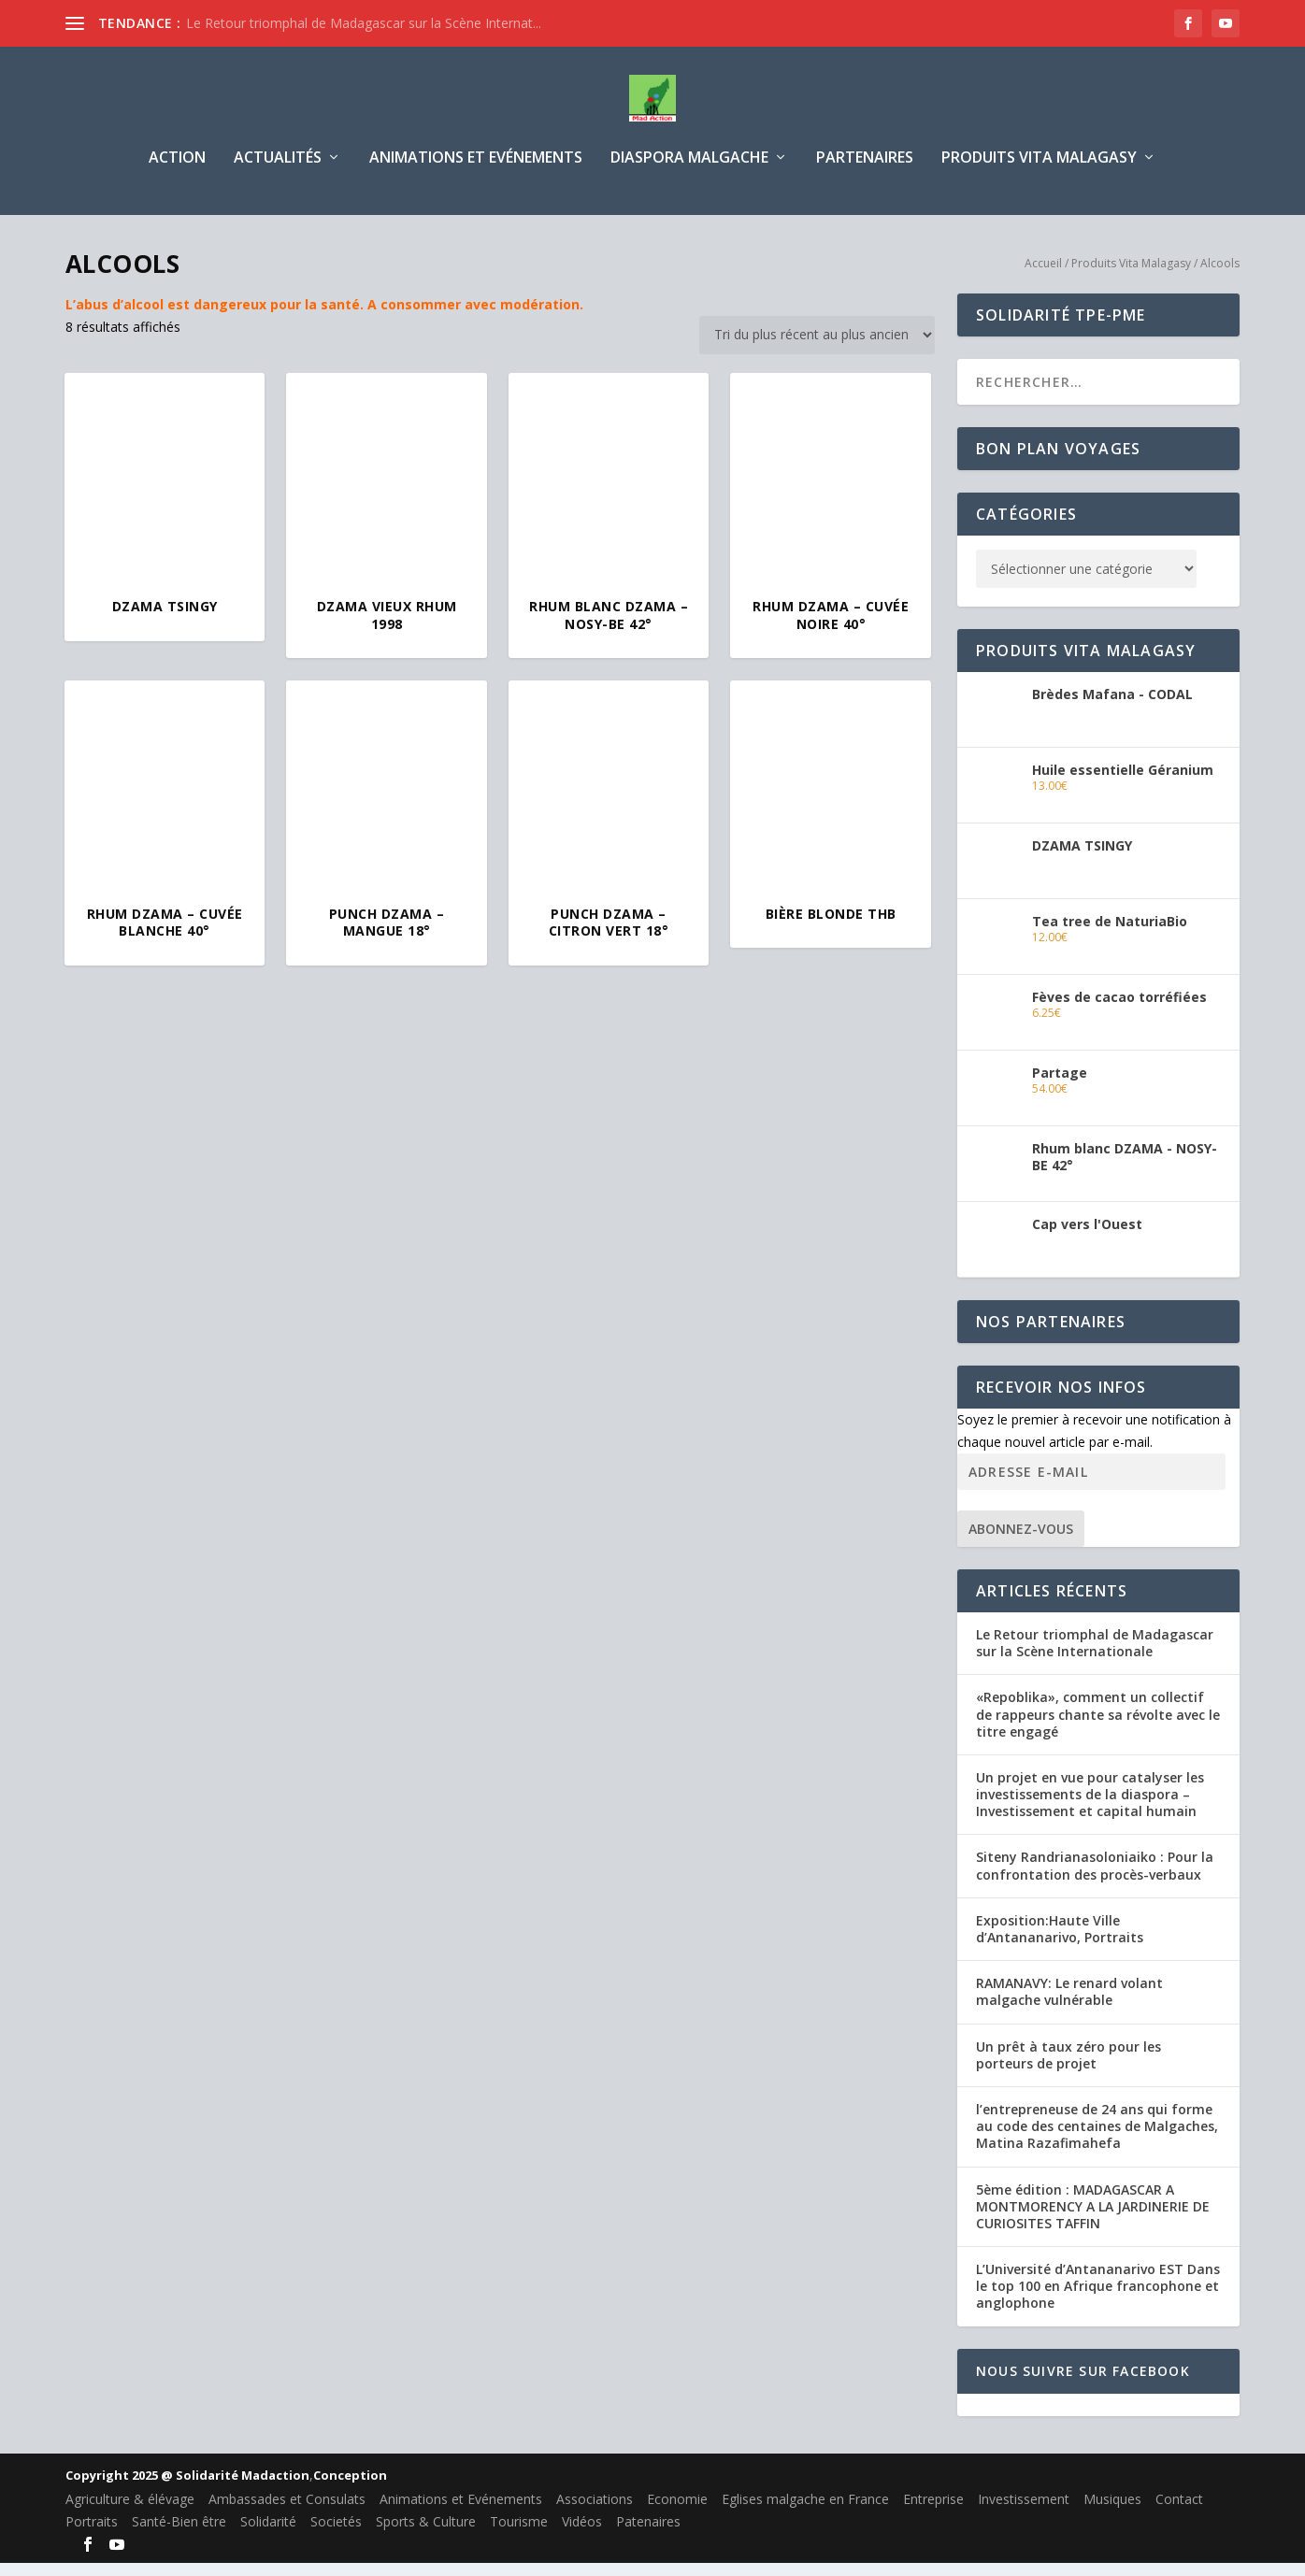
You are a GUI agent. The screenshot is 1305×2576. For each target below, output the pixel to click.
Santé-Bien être (179, 2534)
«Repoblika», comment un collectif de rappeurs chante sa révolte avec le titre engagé (1098, 1727)
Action (177, 171)
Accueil (1043, 276)
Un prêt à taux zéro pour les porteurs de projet (1068, 2068)
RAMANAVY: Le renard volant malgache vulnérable (1069, 2004)
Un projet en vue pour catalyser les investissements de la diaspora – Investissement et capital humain (1090, 1807)
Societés (336, 2534)
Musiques (1112, 2512)
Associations (594, 2512)
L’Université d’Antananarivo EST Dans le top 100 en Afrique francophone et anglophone (1098, 2299)
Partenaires (864, 171)
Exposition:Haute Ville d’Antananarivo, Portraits (1059, 1942)
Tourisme (519, 2534)
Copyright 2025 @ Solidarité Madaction (187, 2488)
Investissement (1023, 2512)
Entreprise (933, 2512)
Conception (350, 2488)
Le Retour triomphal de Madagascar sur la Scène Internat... (363, 23)
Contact (1179, 2512)
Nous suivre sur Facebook (1083, 2384)
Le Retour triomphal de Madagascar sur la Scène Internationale (1094, 1656)
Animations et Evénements (475, 171)
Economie (677, 2512)
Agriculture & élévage (129, 2512)
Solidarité (268, 2534)
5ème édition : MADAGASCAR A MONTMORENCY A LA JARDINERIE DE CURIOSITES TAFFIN (1093, 2219)
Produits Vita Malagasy (1039, 171)
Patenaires (648, 2534)
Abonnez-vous (1020, 1542)
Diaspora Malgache (689, 171)
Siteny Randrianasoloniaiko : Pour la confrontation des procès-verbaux (1094, 1878)
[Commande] (817, 348)
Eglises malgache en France (805, 2512)
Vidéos (582, 2534)
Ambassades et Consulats (287, 2512)
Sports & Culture (426, 2534)
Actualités (278, 171)
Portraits (91, 2534)
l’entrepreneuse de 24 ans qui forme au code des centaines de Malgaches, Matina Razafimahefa (1097, 2139)
